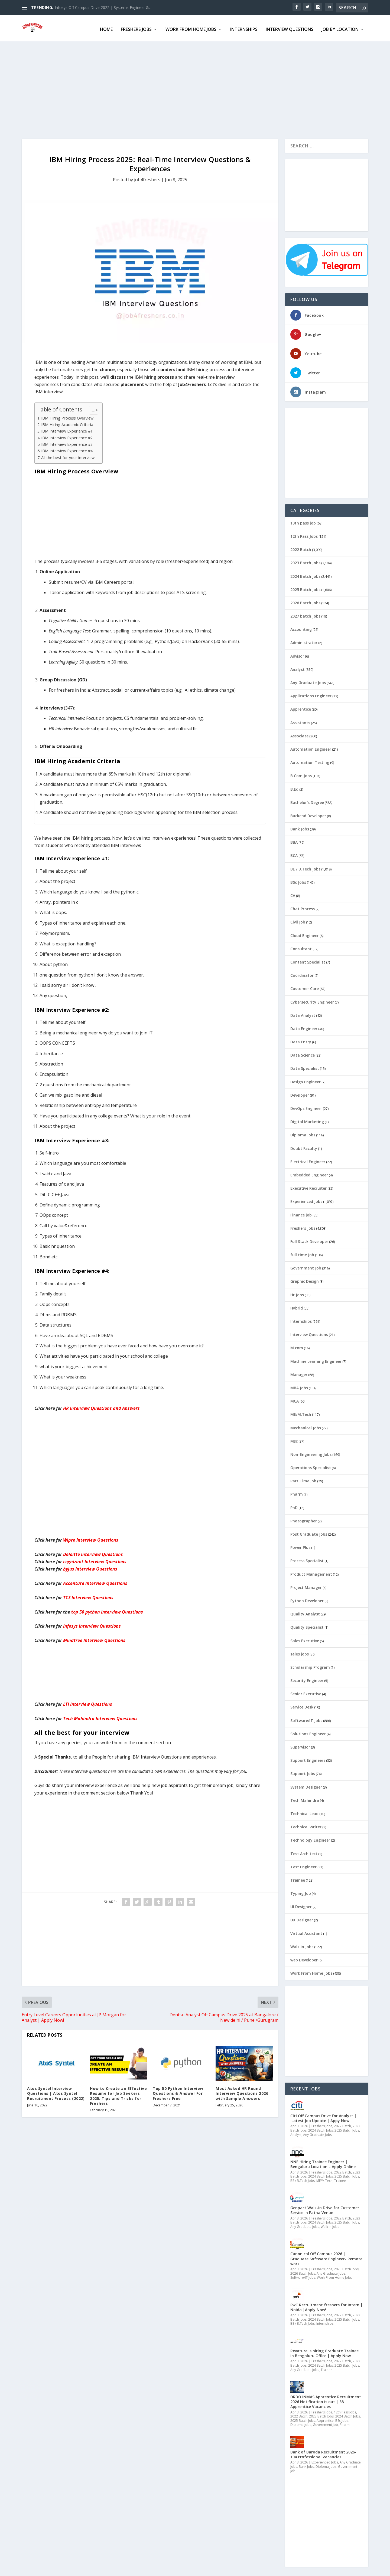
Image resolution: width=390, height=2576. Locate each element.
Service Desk (301, 1705)
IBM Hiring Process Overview (67, 416)
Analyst (297, 667)
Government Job (305, 1266)
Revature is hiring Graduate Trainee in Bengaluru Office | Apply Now (324, 2352)
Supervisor (300, 1745)
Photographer (303, 1519)
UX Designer (301, 1918)
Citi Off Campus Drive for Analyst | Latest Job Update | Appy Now (323, 2117)
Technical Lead (304, 1812)
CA (292, 893)
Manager (298, 1373)
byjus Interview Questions (90, 1567)
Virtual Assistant (306, 1931)
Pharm (296, 1492)
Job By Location (340, 28)
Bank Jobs (299, 827)
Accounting (301, 627)
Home (106, 28)
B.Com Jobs (301, 774)
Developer (299, 1093)
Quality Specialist (307, 1625)
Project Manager (306, 1585)
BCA (294, 853)
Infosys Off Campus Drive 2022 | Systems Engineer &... (103, 7)
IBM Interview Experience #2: (67, 436)
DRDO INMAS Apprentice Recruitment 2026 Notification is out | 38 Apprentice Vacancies (325, 2400)
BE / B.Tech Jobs (305, 867)
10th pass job (303, 521)
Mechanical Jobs (305, 1426)
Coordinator (302, 973)
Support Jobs (302, 1771)
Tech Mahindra (304, 1798)
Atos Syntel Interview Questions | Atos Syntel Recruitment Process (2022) (55, 2091)
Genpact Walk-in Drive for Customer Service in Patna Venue (324, 2209)
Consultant (301, 947)
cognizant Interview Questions (95, 1560)
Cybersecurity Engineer (312, 1000)
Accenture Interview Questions (95, 1582)
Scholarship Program (310, 1665)
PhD (294, 1506)
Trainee (297, 1878)
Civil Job (297, 920)
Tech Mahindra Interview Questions (100, 1717)
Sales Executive (304, 1639)
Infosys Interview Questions (92, 1624)
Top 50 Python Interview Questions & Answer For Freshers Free (178, 2091)
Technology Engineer (310, 1838)
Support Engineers (307, 1758)
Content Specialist (307, 960)
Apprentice (300, 707)
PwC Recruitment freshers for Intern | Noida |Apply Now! (326, 2306)
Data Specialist (304, 1066)
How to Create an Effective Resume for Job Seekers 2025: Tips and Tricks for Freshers (118, 2094)
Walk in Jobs (301, 1945)
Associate (299, 734)
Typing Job (300, 1891)
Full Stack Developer (309, 1239)
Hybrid (296, 1306)
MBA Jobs (299, 1386)
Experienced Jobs (306, 1199)
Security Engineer (306, 1678)
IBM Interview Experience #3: (67, 442)
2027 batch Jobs (305, 614)
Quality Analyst (305, 1612)
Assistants (300, 721)
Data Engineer (303, 1027)
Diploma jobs (302, 1133)
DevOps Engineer (306, 1106)
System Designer (306, 1785)
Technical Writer (305, 1825)
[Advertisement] (184, 88)
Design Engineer (305, 1080)
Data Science (302, 1053)
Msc (294, 1439)
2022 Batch (300, 547)
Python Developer (307, 1599)
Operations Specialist (310, 1466)
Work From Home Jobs (190, 28)
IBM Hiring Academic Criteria (67, 423)
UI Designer (301, 1905)
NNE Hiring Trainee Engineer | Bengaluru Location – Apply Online (323, 2163)
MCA (294, 1399)
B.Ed (294, 787)
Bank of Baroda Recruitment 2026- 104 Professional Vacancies (323, 2453)
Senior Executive (305, 1692)
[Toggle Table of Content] (91, 408)
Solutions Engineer (308, 1732)
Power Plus (300, 1545)
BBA (294, 840)
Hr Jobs (297, 1293)
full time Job (302, 1253)
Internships (244, 28)
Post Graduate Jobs (308, 1532)
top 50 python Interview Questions (107, 1610)
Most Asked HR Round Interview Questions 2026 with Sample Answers (242, 2091)
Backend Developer (308, 814)
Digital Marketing (307, 1120)
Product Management (311, 1572)
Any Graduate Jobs (308, 681)
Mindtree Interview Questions (94, 1639)
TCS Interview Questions (88, 1596)
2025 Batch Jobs (305, 588)
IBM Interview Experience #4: (67, 449)
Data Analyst (302, 1013)
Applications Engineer (311, 694)
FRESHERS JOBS (136, 28)
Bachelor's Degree (307, 800)
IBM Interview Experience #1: (67, 429)
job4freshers (147, 178)
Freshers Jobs (302, 1226)
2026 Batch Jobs (305, 601)
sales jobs (299, 1652)
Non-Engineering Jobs (311, 1452)
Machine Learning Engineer (316, 1359)
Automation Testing (309, 760)
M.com (296, 1346)
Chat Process (302, 907)
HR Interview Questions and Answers (101, 1407)
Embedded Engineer (309, 1173)
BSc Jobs (298, 880)
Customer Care (304, 986)
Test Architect (303, 1852)
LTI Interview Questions (87, 1703)
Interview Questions (289, 28)
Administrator (303, 641)
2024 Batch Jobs (305, 574)
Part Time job (303, 1479)
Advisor (297, 654)
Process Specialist (307, 1559)
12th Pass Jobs (304, 534)
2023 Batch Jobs (305, 561)
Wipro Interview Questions (90, 1538)
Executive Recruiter (308, 1186)
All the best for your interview (68, 456)
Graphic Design (304, 1279)
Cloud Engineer (304, 933)
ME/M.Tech (300, 1412)
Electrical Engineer (307, 1160)
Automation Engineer (310, 747)
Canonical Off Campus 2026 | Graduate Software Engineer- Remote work (326, 2257)
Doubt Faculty (303, 1146)
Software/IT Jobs (306, 1718)
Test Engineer (303, 1865)
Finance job (301, 1213)
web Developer (304, 1958)
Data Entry (300, 1040)
